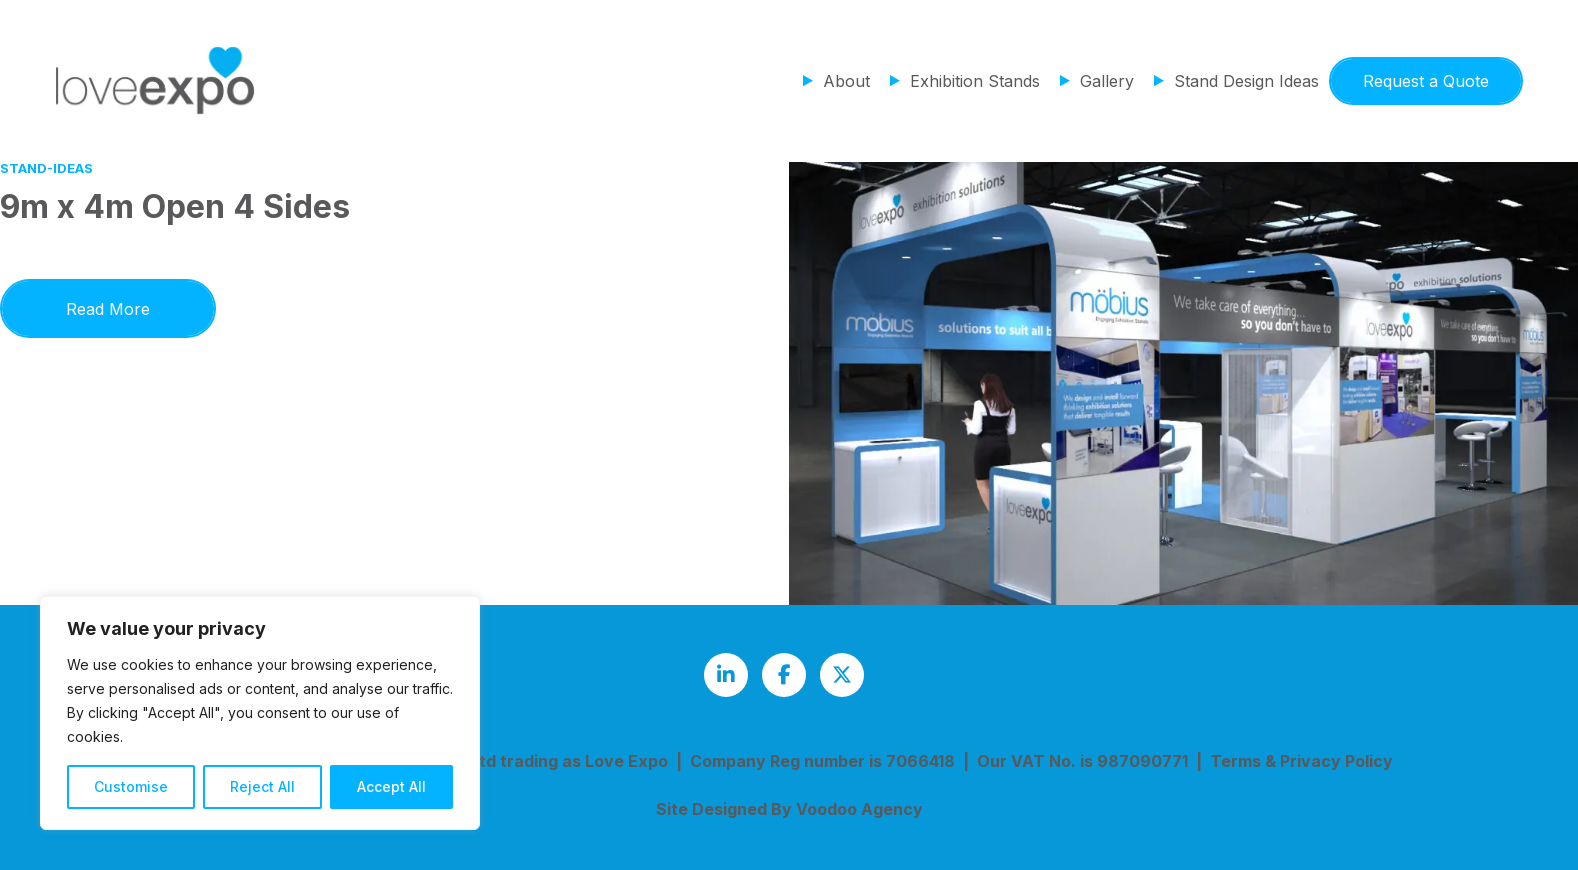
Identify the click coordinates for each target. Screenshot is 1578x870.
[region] (260, 713)
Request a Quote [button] (1426, 81)
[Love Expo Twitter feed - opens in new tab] (842, 675)
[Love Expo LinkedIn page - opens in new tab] (726, 675)
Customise (131, 786)
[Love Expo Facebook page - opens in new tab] (784, 675)
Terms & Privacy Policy (1301, 761)
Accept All (391, 786)
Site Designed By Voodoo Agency (789, 809)
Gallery (1107, 81)
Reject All (262, 786)
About (846, 81)
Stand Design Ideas (1246, 81)
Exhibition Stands (975, 81)
